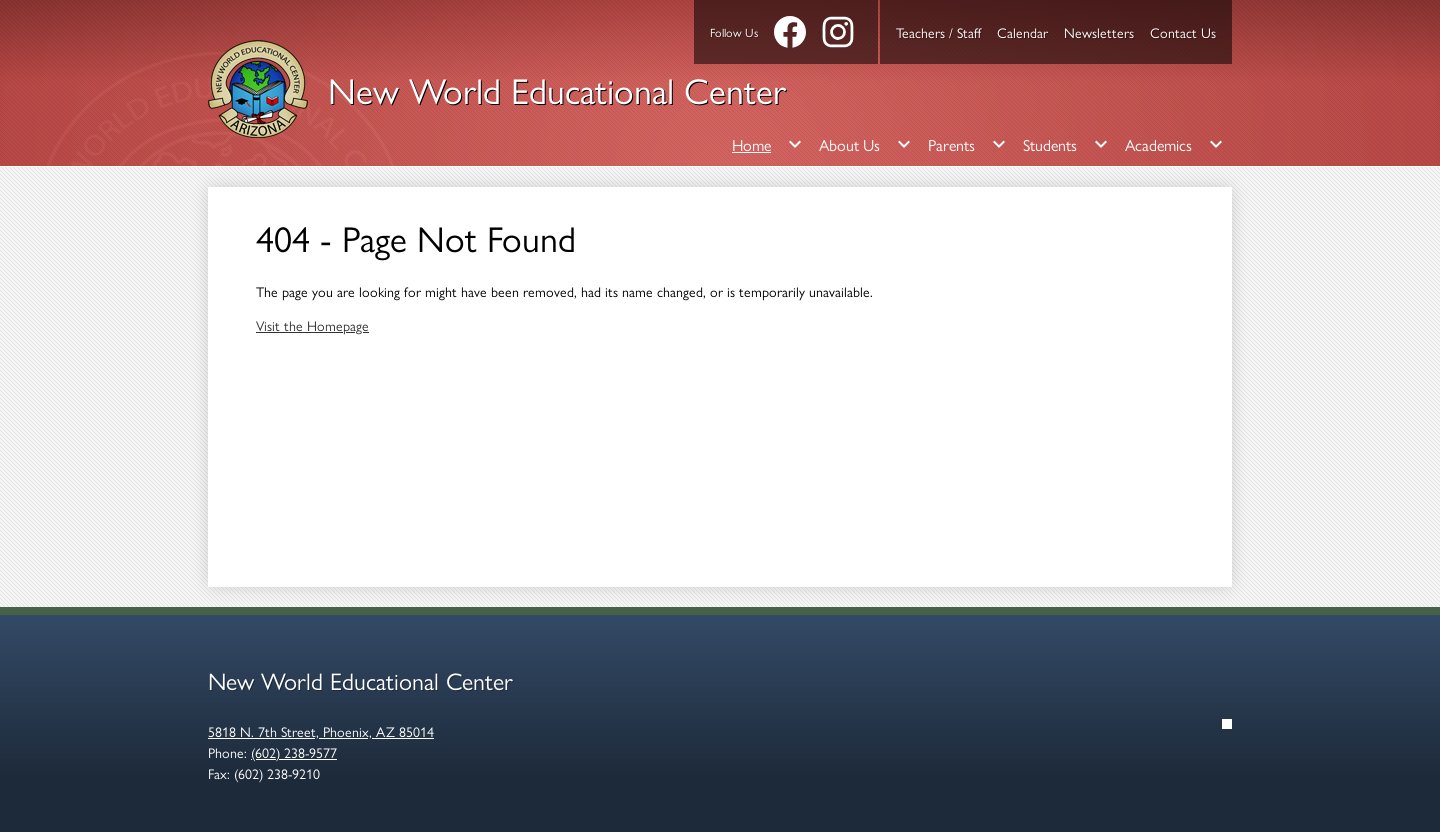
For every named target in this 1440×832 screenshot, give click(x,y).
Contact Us (1183, 32)
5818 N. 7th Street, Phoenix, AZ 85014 (321, 731)
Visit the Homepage (312, 325)
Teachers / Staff (938, 32)
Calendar (1022, 32)
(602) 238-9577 (294, 752)
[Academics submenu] (1174, 144)
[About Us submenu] (865, 144)
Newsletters (1099, 32)
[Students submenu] (1066, 144)
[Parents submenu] (967, 144)
